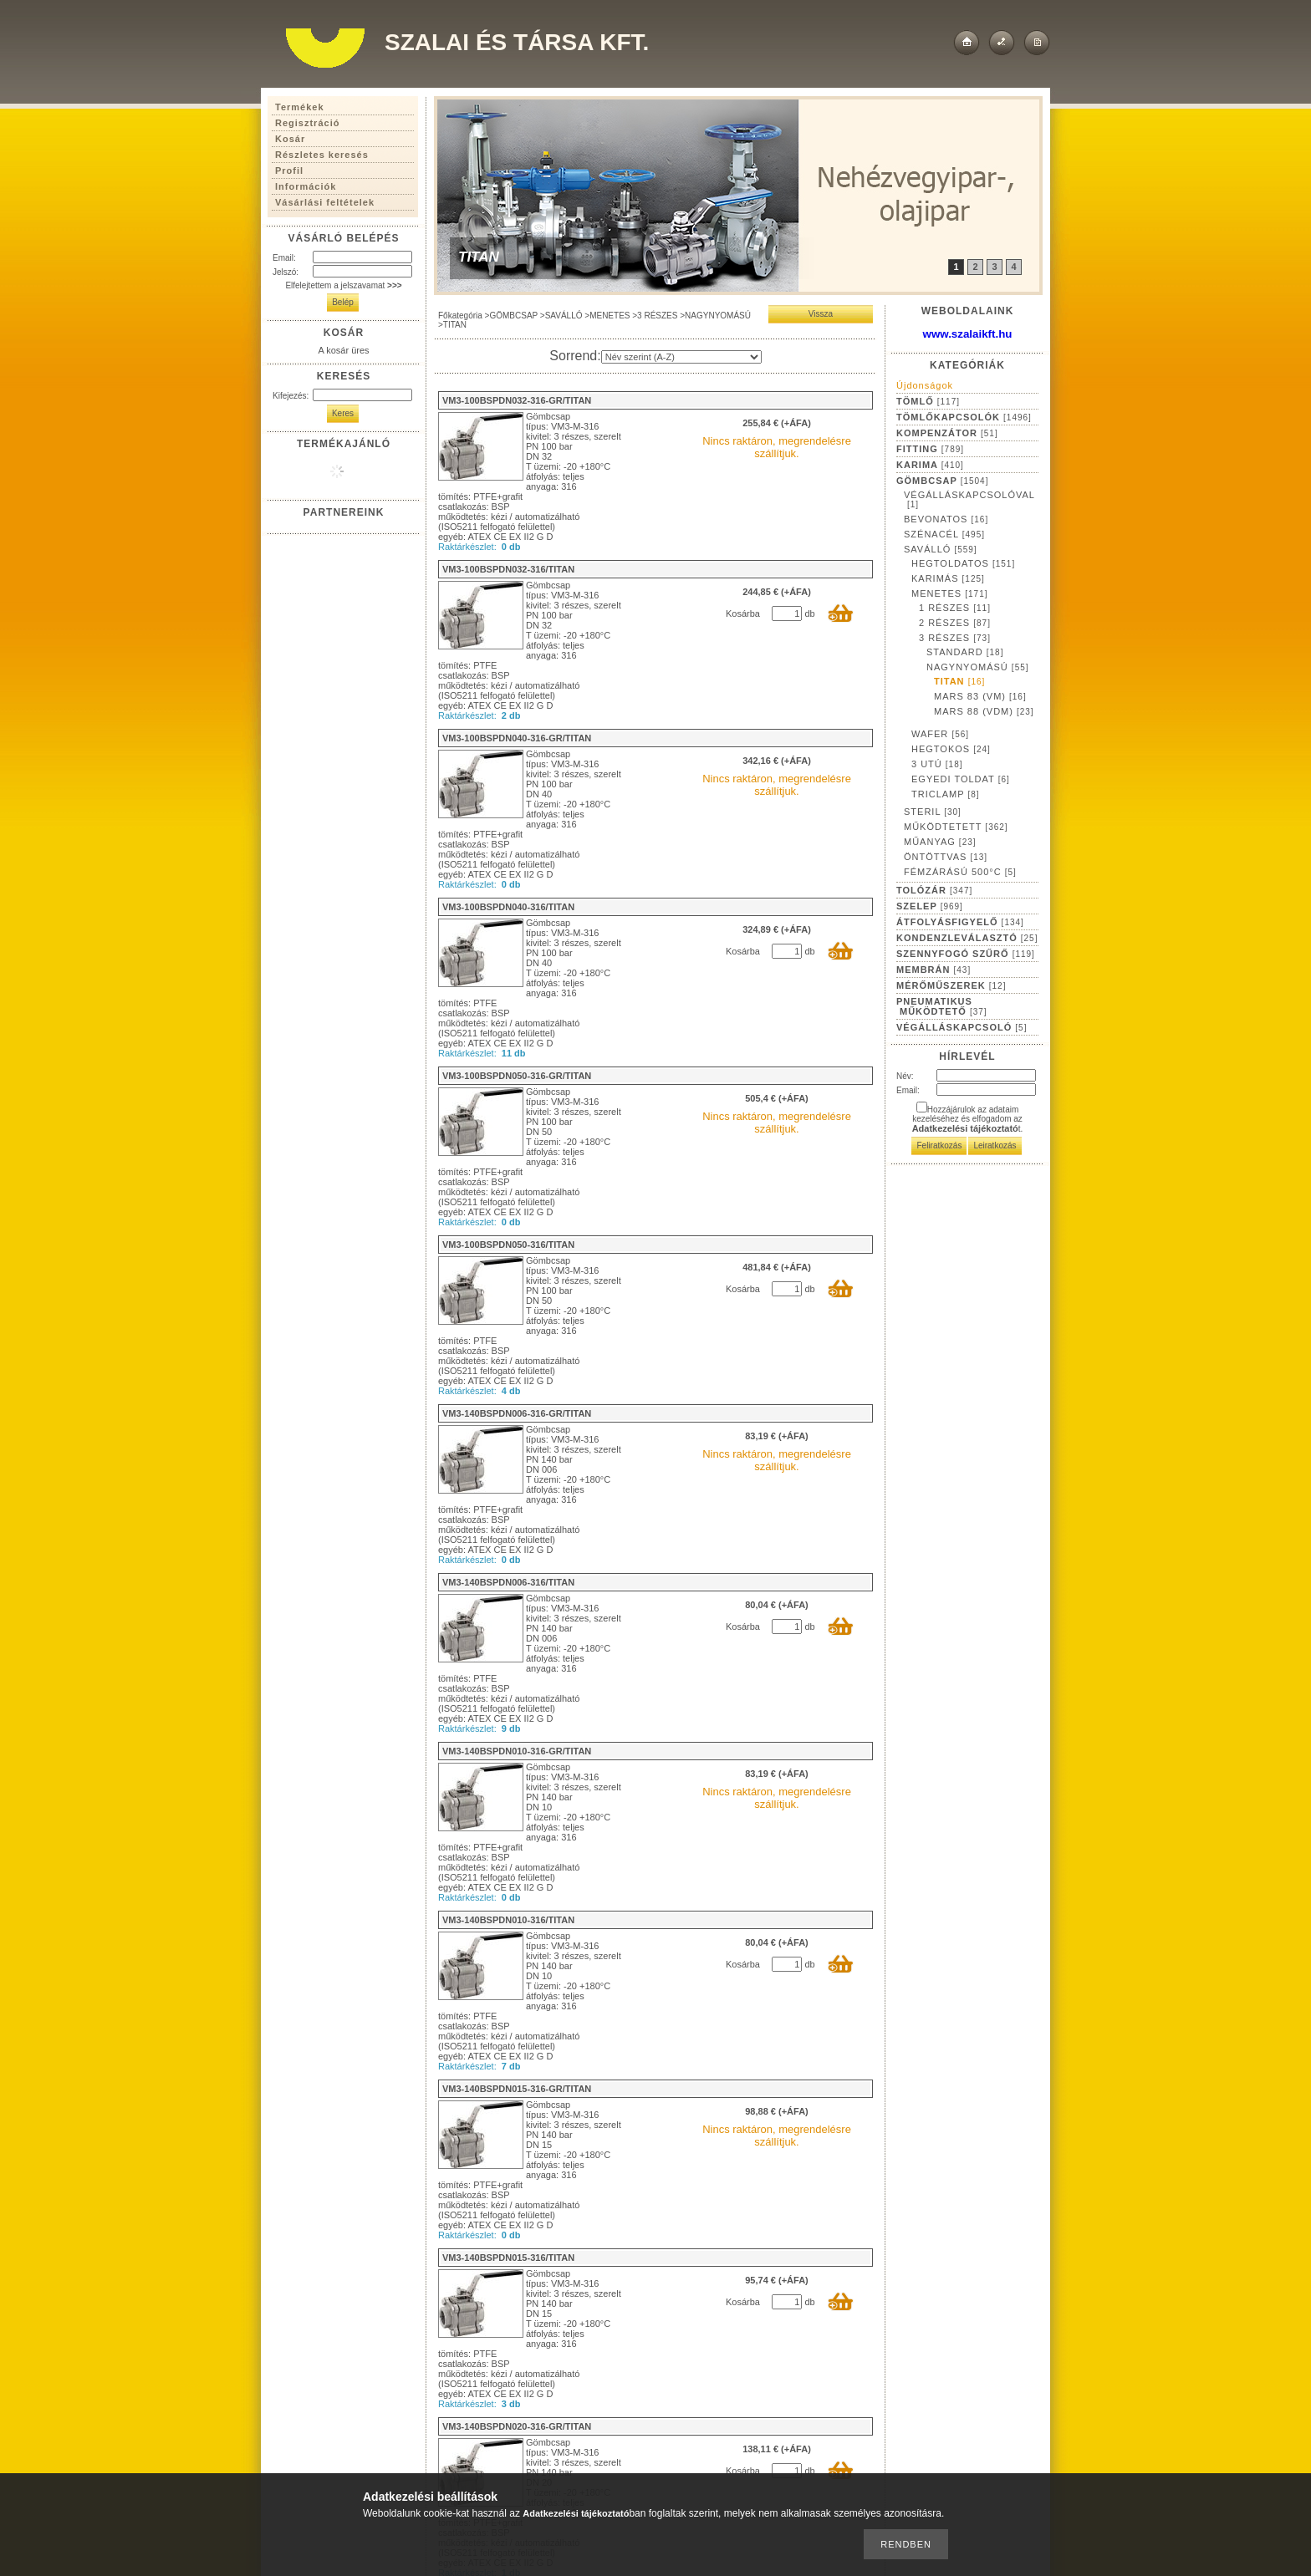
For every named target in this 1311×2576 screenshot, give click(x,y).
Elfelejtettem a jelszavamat (343, 285)
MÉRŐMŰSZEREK (951, 985)
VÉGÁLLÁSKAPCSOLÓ (961, 1027)
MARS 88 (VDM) (984, 711)
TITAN (959, 681)
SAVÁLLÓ (564, 315)
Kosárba (743, 613)
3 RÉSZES (657, 315)
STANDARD (964, 652)
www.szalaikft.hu (968, 334)
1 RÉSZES (955, 608)
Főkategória (460, 315)
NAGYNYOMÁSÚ (718, 315)
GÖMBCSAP (513, 315)
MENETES (609, 315)
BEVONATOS (946, 519)
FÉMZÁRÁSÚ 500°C (960, 872)
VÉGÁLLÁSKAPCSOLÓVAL (969, 499)
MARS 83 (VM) (980, 696)
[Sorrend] (681, 357)
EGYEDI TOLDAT (960, 779)
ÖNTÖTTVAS (945, 857)
